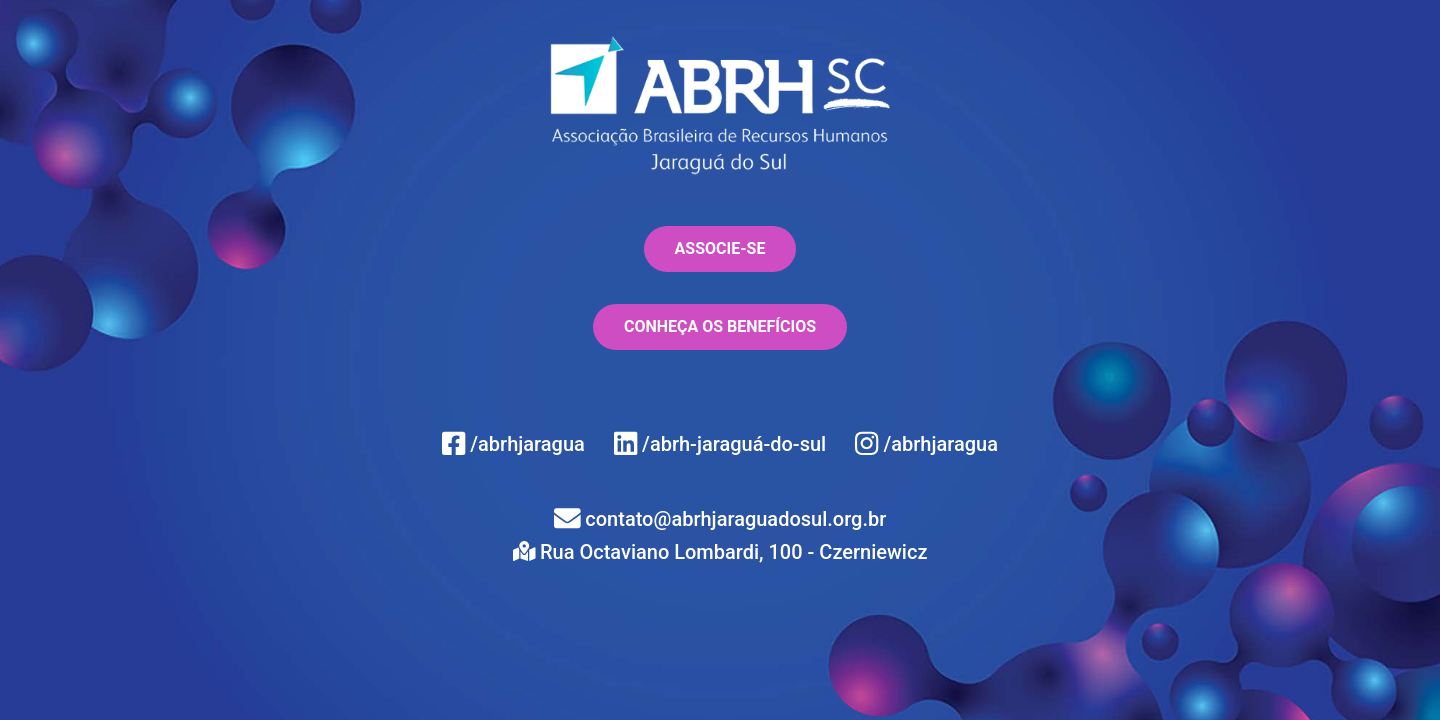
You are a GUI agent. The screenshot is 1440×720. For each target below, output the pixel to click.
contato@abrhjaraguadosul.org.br (720, 519)
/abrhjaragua (516, 444)
